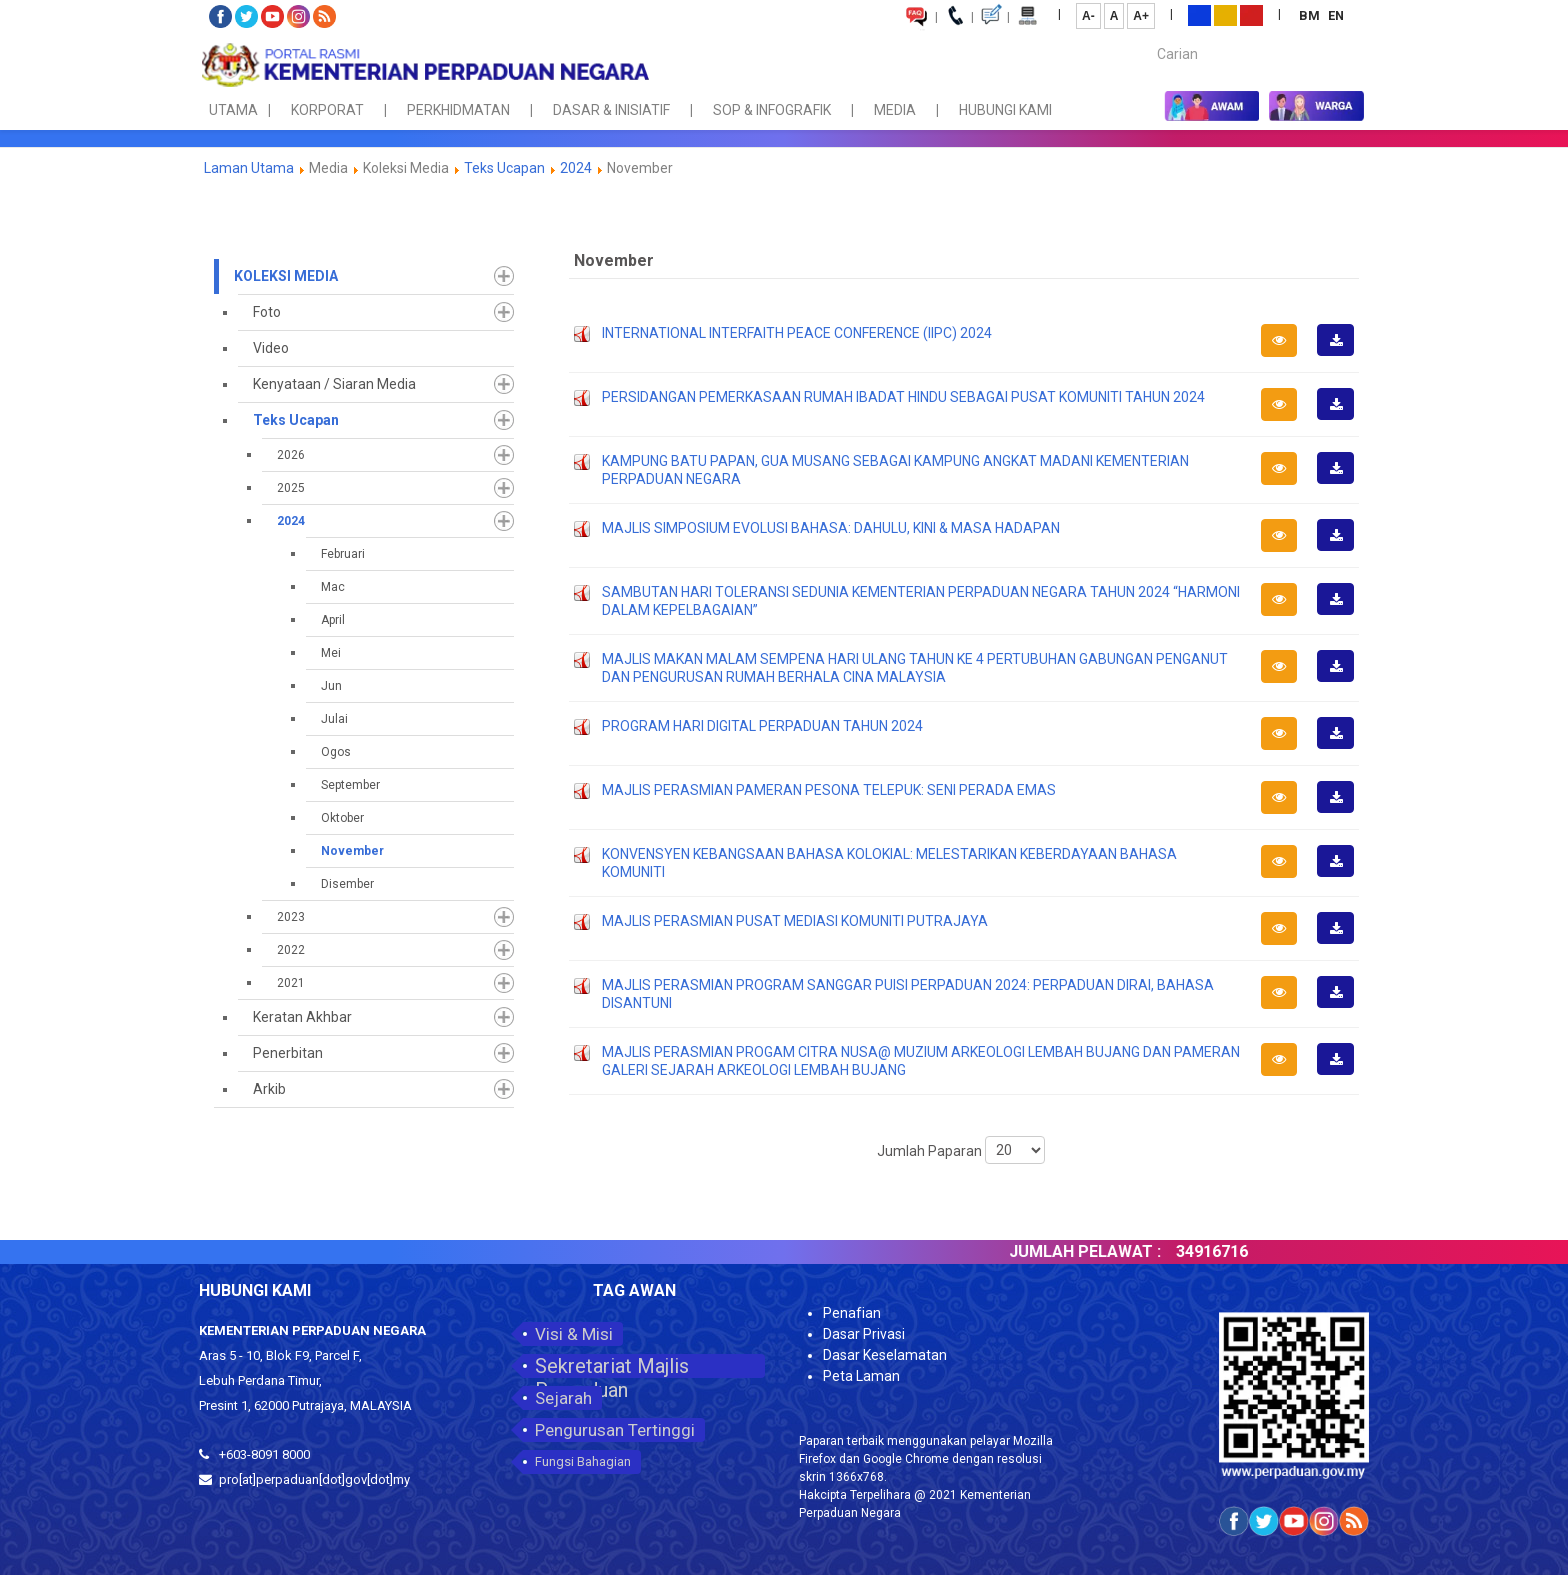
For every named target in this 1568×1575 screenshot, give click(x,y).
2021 (291, 983)
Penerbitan (288, 1053)
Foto (267, 312)
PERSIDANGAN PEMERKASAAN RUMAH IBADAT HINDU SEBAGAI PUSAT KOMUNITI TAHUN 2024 (903, 397)
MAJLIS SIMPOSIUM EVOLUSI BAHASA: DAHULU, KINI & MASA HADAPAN (831, 528)
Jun (331, 686)
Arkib (269, 1089)
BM (1311, 15)
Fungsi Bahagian (583, 1461)
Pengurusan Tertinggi (615, 1430)
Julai (334, 719)
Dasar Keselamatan (885, 1355)
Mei (331, 653)
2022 (291, 950)
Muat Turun (1342, 355)
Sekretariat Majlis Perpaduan (612, 1366)
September (350, 785)
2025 (291, 488)
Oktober (342, 818)
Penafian (852, 1313)
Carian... (1147, 36)
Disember (347, 884)
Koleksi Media (286, 276)
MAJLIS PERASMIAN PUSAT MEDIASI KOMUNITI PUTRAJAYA (795, 921)
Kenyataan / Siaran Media (334, 384)
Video (271, 348)
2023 (291, 917)
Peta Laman (861, 1376)
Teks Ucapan (504, 168)
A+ (1141, 16)
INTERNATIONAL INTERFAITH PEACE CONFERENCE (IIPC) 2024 (797, 333)
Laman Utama (249, 168)
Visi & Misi (574, 1334)
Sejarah (563, 1398)
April (333, 620)
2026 (291, 455)
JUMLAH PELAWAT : (1138, 1251)
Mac (333, 587)
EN (1336, 15)
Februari (343, 554)
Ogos (336, 752)
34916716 (1265, 1251)
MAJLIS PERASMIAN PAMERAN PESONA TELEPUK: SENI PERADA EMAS (829, 790)
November (352, 851)
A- (1088, 16)
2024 (576, 168)
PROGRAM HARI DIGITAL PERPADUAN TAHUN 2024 (762, 726)
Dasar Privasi (864, 1334)
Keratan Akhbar (302, 1017)
